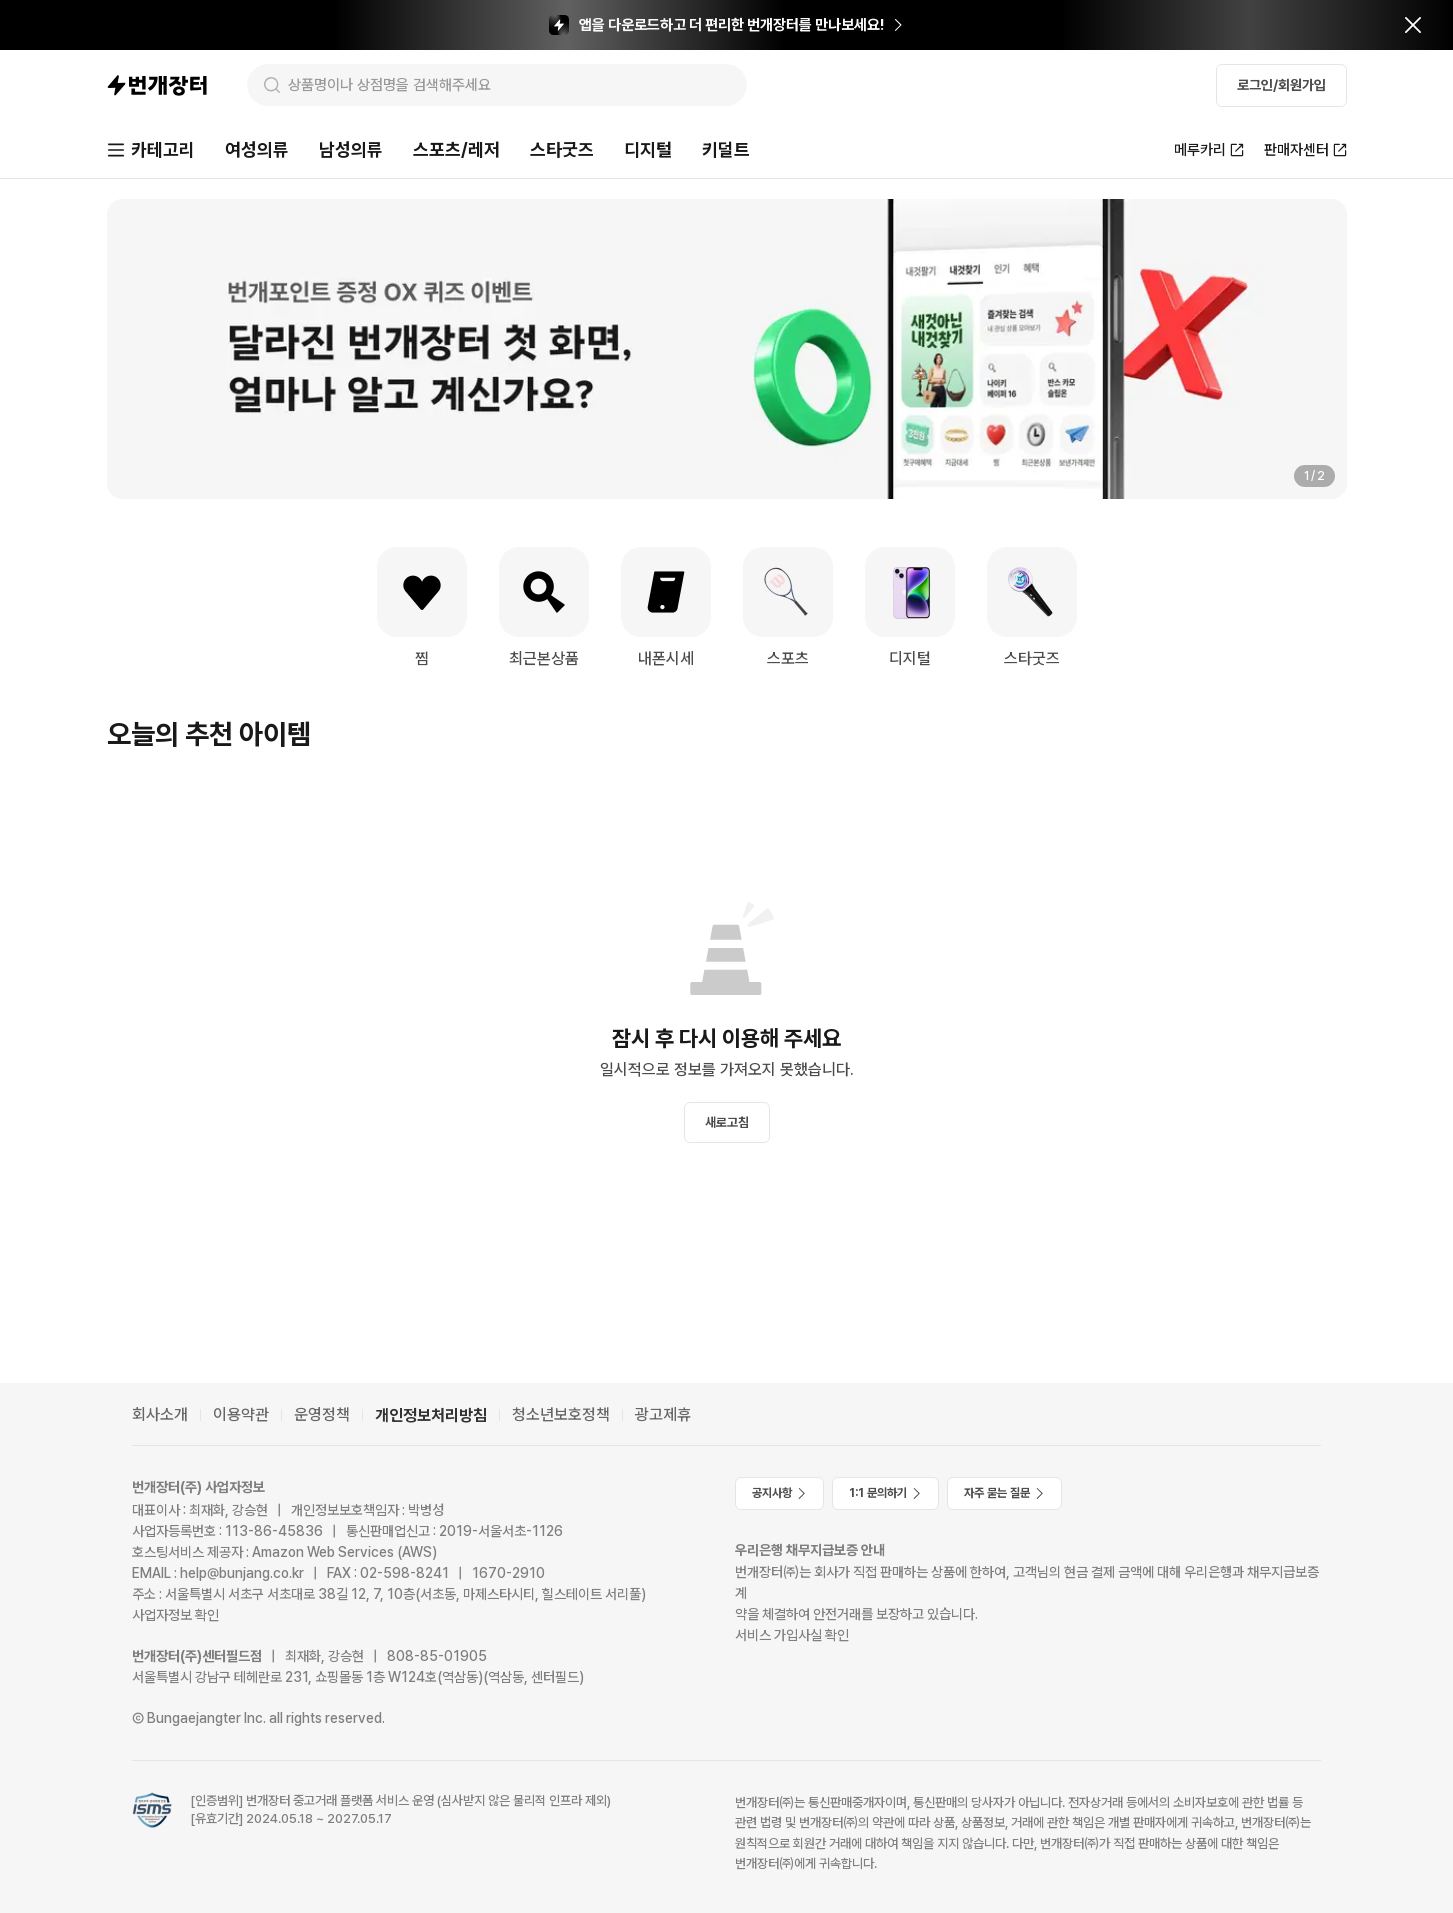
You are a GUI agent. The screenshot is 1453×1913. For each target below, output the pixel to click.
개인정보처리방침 (431, 1415)
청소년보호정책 (561, 1414)
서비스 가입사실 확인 (792, 1635)
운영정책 (322, 1414)
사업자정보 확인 (175, 1615)
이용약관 (241, 1414)
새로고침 (727, 1122)
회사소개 (160, 1414)
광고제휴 (663, 1414)
